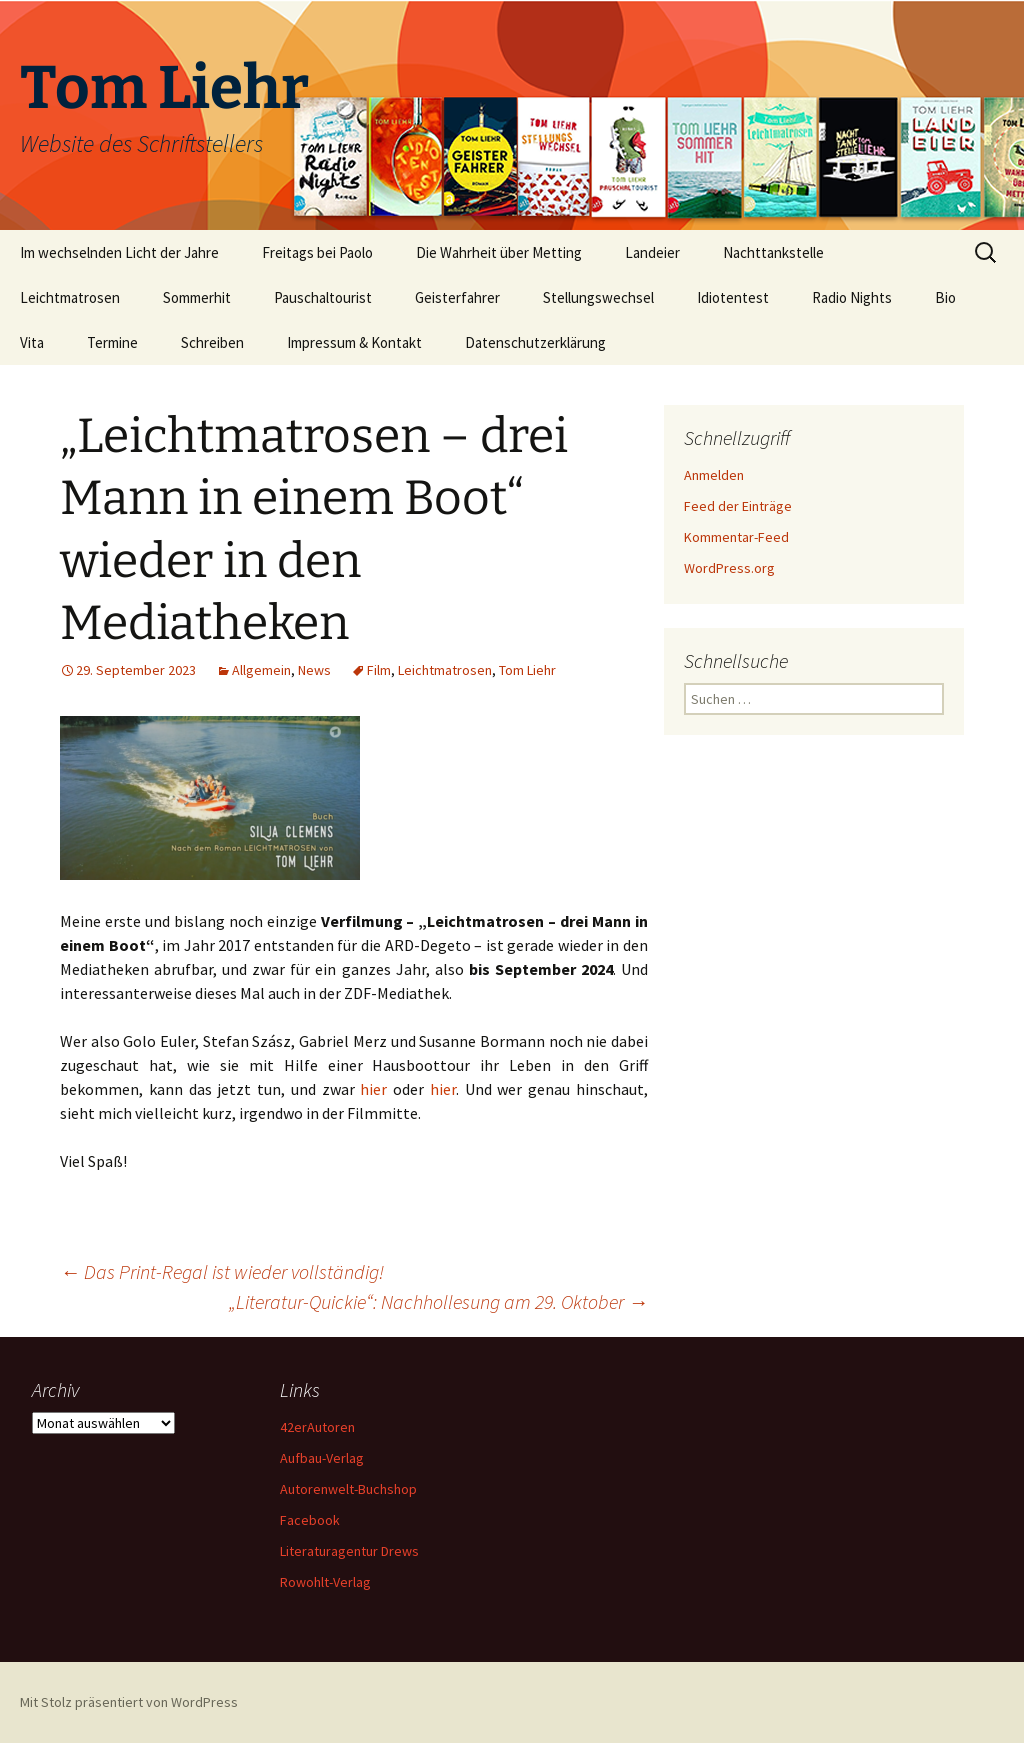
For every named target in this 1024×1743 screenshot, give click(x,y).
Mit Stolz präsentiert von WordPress (129, 1702)
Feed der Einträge (738, 506)
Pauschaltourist (323, 297)
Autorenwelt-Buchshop (348, 1489)
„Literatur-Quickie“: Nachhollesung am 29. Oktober (438, 1301)
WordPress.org (729, 568)
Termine (112, 342)
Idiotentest (733, 297)
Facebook (310, 1520)
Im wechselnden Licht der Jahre (119, 252)
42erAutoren (317, 1427)
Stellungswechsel (598, 297)
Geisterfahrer (457, 297)
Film (379, 670)
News (314, 670)
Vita (32, 342)
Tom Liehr (527, 670)
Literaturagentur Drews (349, 1551)
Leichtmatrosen (70, 297)
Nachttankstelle (773, 252)
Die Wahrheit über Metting (499, 252)
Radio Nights (852, 297)
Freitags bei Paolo (317, 252)
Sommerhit (197, 297)
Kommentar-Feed (736, 537)
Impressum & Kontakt (354, 342)
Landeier (652, 252)
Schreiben (212, 342)
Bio (945, 297)
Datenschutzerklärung (535, 342)
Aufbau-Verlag (322, 1458)
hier (373, 1089)
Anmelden (714, 475)
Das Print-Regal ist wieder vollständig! (222, 1271)
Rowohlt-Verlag (325, 1582)
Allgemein (261, 670)
